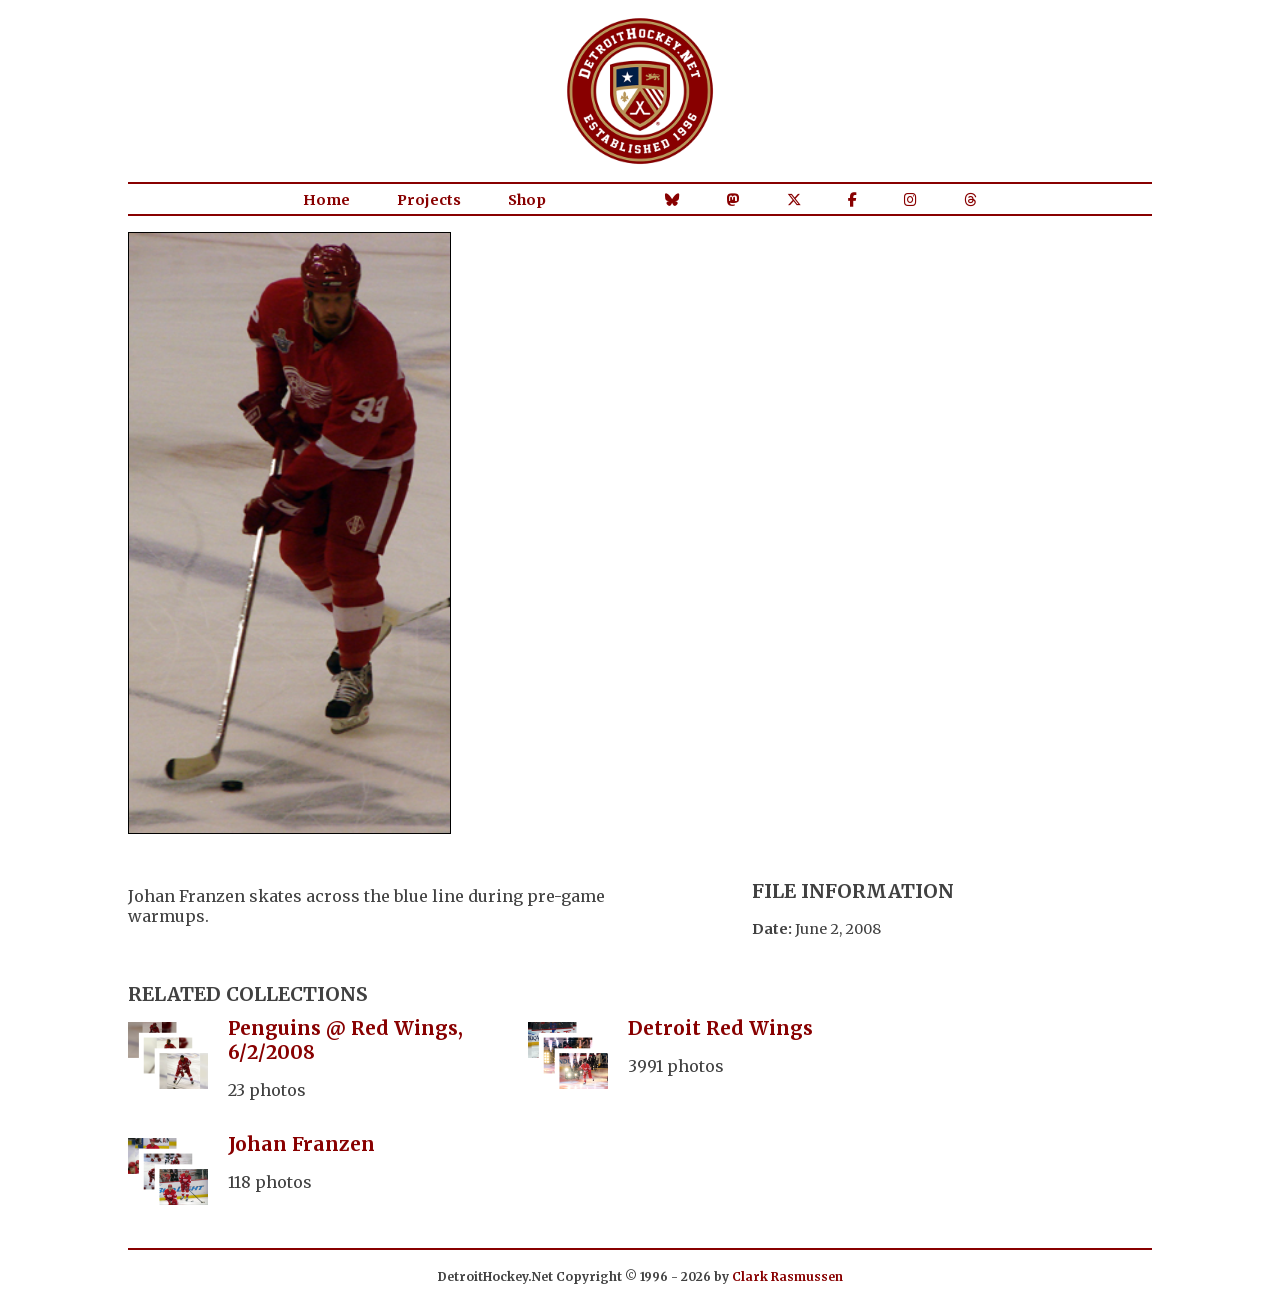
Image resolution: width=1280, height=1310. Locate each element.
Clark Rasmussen (787, 1276)
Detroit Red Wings (720, 1028)
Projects (429, 200)
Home (326, 200)
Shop (527, 200)
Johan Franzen (301, 1144)
